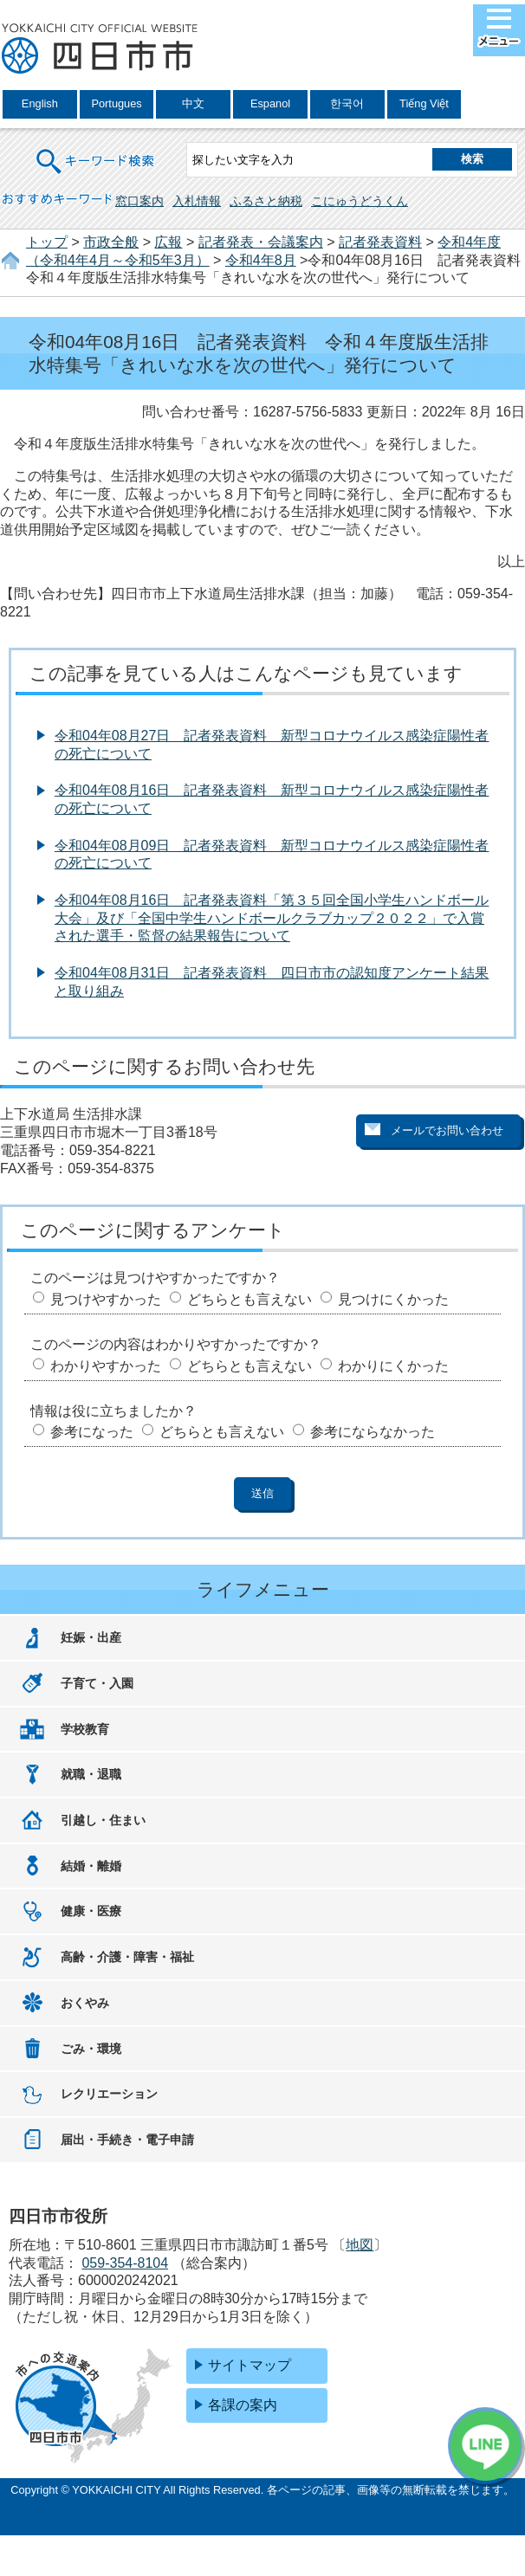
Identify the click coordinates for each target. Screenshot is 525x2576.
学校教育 (85, 1729)
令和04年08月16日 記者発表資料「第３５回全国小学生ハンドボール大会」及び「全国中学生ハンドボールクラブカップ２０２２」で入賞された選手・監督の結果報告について (272, 918)
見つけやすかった (105, 1299)
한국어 (347, 103)
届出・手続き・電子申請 (127, 2140)
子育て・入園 (97, 1683)
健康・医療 (91, 1911)
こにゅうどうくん (359, 201)
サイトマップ (249, 2365)
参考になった (91, 1431)
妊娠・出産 (91, 1637)
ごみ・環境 (91, 2049)
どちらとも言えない (249, 1299)
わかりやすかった (105, 1366)
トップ (47, 242)
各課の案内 (242, 2405)
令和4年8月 (260, 260)
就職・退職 (91, 1774)
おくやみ (85, 2003)
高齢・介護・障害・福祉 (127, 1957)
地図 (359, 2244)
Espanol (270, 103)
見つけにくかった (393, 1299)
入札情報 (196, 201)
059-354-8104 (124, 2263)
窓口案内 (139, 201)
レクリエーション (109, 2094)
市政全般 (111, 242)
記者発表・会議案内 (260, 242)
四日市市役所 (99, 49)
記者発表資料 (380, 242)
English (40, 103)
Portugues (116, 103)
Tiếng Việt (424, 103)
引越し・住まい (103, 1820)
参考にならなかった (372, 1431)
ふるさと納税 (266, 201)
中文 (193, 103)
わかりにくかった (393, 1366)
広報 (168, 242)
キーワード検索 (96, 150)
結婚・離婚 (91, 1866)
